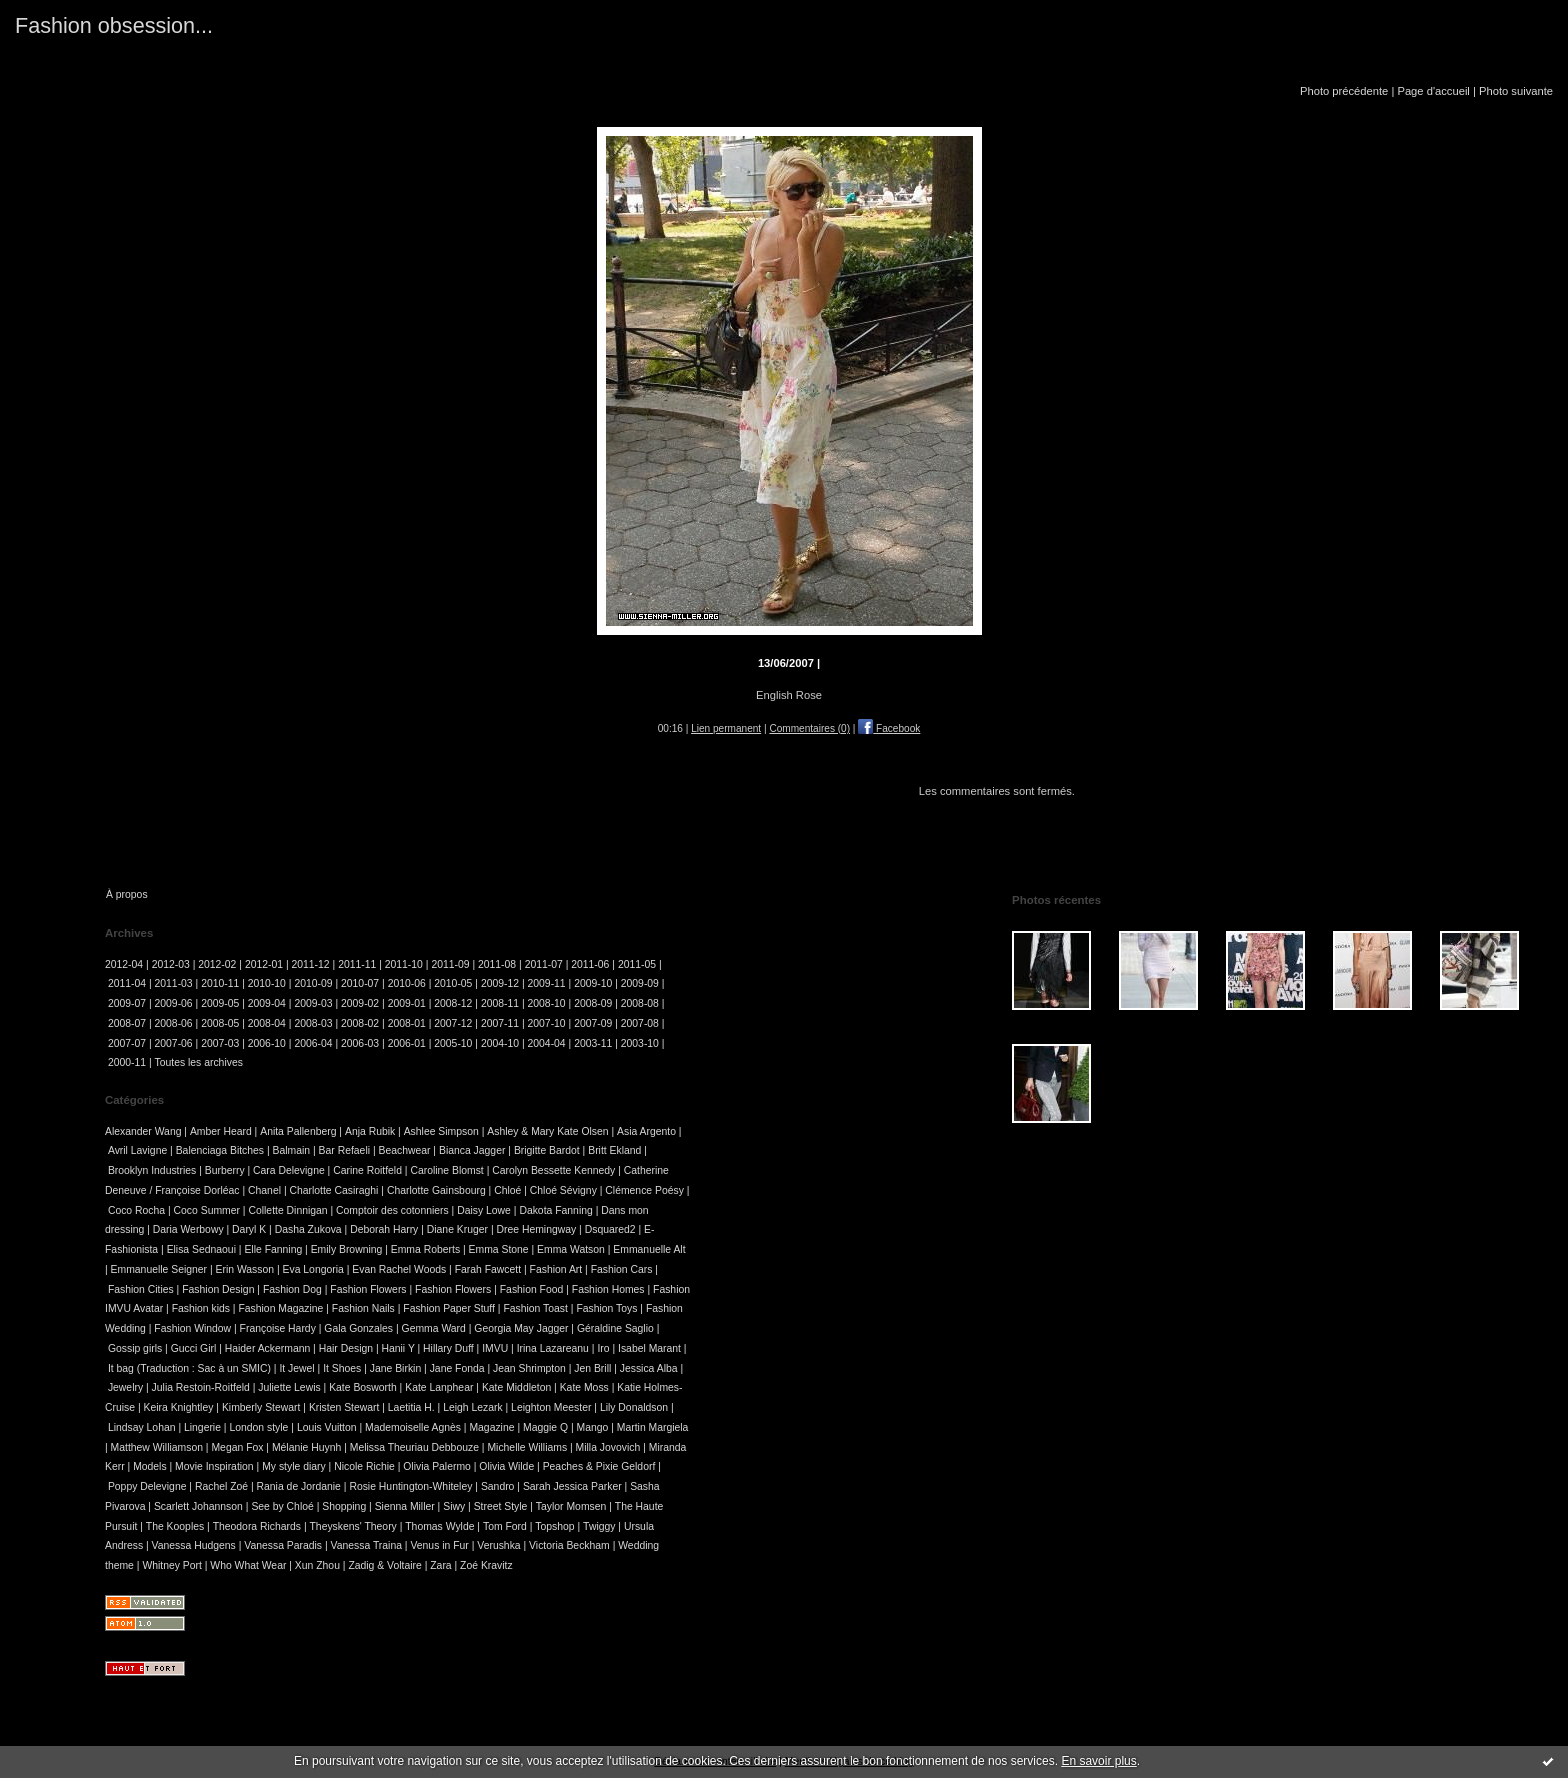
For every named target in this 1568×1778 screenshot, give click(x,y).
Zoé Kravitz (486, 1565)
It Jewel (296, 1368)
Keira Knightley (179, 1407)
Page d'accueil (1433, 91)
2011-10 (404, 964)
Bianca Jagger (472, 1150)
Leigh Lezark (473, 1407)
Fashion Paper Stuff (449, 1308)
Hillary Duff (448, 1348)
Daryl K (249, 1229)
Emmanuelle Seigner (159, 1269)
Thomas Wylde (439, 1526)
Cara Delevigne (289, 1170)
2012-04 (124, 964)
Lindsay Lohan (142, 1427)
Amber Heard (221, 1131)
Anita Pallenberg (298, 1131)
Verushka (498, 1545)
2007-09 (593, 1023)
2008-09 (593, 1003)
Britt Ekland (614, 1150)
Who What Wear (248, 1565)
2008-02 (360, 1023)
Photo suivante (1516, 91)
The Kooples (175, 1526)
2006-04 (313, 1043)
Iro (603, 1348)
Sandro (498, 1486)
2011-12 (311, 964)
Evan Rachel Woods (399, 1269)
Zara (440, 1565)
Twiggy (599, 1526)
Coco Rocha (136, 1210)
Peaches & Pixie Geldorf (599, 1466)
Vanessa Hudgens (194, 1545)
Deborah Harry (384, 1229)
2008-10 (547, 1003)
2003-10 (640, 1043)
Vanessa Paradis (283, 1545)
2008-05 (220, 1023)
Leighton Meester (551, 1407)
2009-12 (500, 983)
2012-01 (264, 964)
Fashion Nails (363, 1308)
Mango (593, 1427)
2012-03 (171, 964)
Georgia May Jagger (521, 1328)
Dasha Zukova (308, 1229)
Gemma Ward (434, 1328)
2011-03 (174, 983)
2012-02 (217, 964)
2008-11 (500, 1003)
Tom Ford (505, 1526)
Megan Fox (237, 1447)
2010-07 (360, 983)
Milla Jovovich (608, 1447)
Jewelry (125, 1387)
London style (258, 1427)
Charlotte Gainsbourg (436, 1190)
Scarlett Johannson (198, 1506)
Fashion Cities (141, 1289)
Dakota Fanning (555, 1210)
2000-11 (127, 1062)
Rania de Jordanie (299, 1486)
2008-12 (453, 1003)
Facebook (889, 728)
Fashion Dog (292, 1289)
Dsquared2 (610, 1229)
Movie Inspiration (214, 1466)
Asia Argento (646, 1131)
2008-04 (267, 1023)
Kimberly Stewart (261, 1407)
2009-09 (640, 983)
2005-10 (453, 1043)
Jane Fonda (457, 1368)
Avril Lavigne (137, 1150)
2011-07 (544, 964)
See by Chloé (282, 1506)
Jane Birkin (395, 1368)
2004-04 (547, 1043)
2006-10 (267, 1043)
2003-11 (593, 1043)
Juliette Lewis (289, 1387)
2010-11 (220, 983)
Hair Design (346, 1348)
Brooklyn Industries (152, 1170)
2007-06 (174, 1043)
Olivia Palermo (437, 1466)
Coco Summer (207, 1210)
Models (150, 1466)
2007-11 (500, 1023)
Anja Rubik (370, 1131)
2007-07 (127, 1043)
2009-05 (220, 1003)
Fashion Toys (606, 1308)
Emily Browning (347, 1249)
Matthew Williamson (157, 1447)
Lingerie (202, 1427)
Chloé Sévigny (563, 1190)
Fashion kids (201, 1308)
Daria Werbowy (188, 1229)
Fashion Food (532, 1289)
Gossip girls (135, 1348)
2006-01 (407, 1043)
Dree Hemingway (537, 1229)
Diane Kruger (457, 1229)
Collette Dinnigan (287, 1210)
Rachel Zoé (221, 1486)
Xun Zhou (317, 1565)
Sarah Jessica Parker (572, 1486)
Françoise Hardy (278, 1328)
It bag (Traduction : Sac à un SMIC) (189, 1368)
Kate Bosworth (363, 1387)
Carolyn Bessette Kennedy (553, 1170)
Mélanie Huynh (306, 1447)
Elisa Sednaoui (201, 1249)
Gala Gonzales (358, 1328)
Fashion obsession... (114, 25)
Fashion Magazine (280, 1308)
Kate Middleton (516, 1387)
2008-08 (640, 1003)
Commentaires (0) (809, 728)
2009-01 (407, 1003)
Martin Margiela (653, 1427)
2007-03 (220, 1043)
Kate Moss (584, 1387)
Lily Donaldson (634, 1407)
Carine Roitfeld (367, 1170)
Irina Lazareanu (553, 1348)
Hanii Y (398, 1348)
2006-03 (360, 1043)
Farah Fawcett (488, 1269)
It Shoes (342, 1368)
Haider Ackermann (267, 1348)
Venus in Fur (439, 1545)
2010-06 (407, 983)
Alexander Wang (143, 1131)
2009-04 (267, 1003)
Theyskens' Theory (353, 1526)
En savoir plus (1098, 1761)
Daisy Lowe (484, 1210)
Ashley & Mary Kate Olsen (547, 1131)
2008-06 (174, 1023)
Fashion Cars (622, 1269)
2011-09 (450, 964)
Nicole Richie (364, 1466)
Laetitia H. (411, 1407)
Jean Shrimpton (529, 1368)
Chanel (264, 1190)
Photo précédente (1344, 91)
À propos (127, 894)
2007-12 (453, 1023)
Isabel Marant (649, 1348)
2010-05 (453, 983)
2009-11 (547, 983)
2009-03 (313, 1003)
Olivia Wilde (506, 1466)
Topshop (554, 1526)
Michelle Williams (527, 1447)
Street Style (501, 1506)
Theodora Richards (257, 1526)
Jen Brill (592, 1368)
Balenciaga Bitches (220, 1150)
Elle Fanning (273, 1249)
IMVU (495, 1348)
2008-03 (313, 1023)
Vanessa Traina (366, 1545)
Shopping (344, 1506)
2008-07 (127, 1023)
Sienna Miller (405, 1506)
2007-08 (640, 1023)
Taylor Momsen (571, 1506)
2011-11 (357, 964)
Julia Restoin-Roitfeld (201, 1387)
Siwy (454, 1506)
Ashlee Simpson (441, 1131)
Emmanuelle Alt (649, 1249)
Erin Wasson (245, 1269)
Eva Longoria (313, 1269)
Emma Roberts (425, 1249)
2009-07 (127, 1003)
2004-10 (500, 1043)
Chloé (507, 1190)
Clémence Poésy (644, 1190)
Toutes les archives (199, 1062)
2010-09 (313, 983)
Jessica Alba (649, 1368)
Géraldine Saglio (615, 1328)
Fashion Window (192, 1328)
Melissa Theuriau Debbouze (414, 1447)
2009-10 (593, 983)
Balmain (292, 1150)
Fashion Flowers (368, 1289)
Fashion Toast (535, 1308)
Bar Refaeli (344, 1150)
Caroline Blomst (446, 1170)
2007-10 (547, 1023)
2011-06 (590, 964)
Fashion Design (218, 1289)
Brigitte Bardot (547, 1150)
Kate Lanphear (439, 1387)
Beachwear (404, 1150)
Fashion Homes (608, 1289)
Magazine (491, 1427)
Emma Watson (571, 1249)
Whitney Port (171, 1565)
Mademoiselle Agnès (413, 1427)
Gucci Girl (194, 1348)
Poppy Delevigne (147, 1486)
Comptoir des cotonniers (392, 1210)
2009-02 (360, 1003)
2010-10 (267, 983)
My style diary (294, 1466)
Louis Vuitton (327, 1427)
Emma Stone (499, 1249)
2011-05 (637, 964)
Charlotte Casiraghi (333, 1190)
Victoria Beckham (569, 1545)
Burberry (225, 1170)
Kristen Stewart (344, 1407)
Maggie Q (545, 1427)
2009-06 (174, 1003)
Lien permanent (726, 728)
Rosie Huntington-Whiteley (410, 1486)
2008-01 (407, 1023)
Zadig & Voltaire (384, 1565)
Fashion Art (556, 1269)
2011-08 (497, 964)
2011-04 (127, 983)
